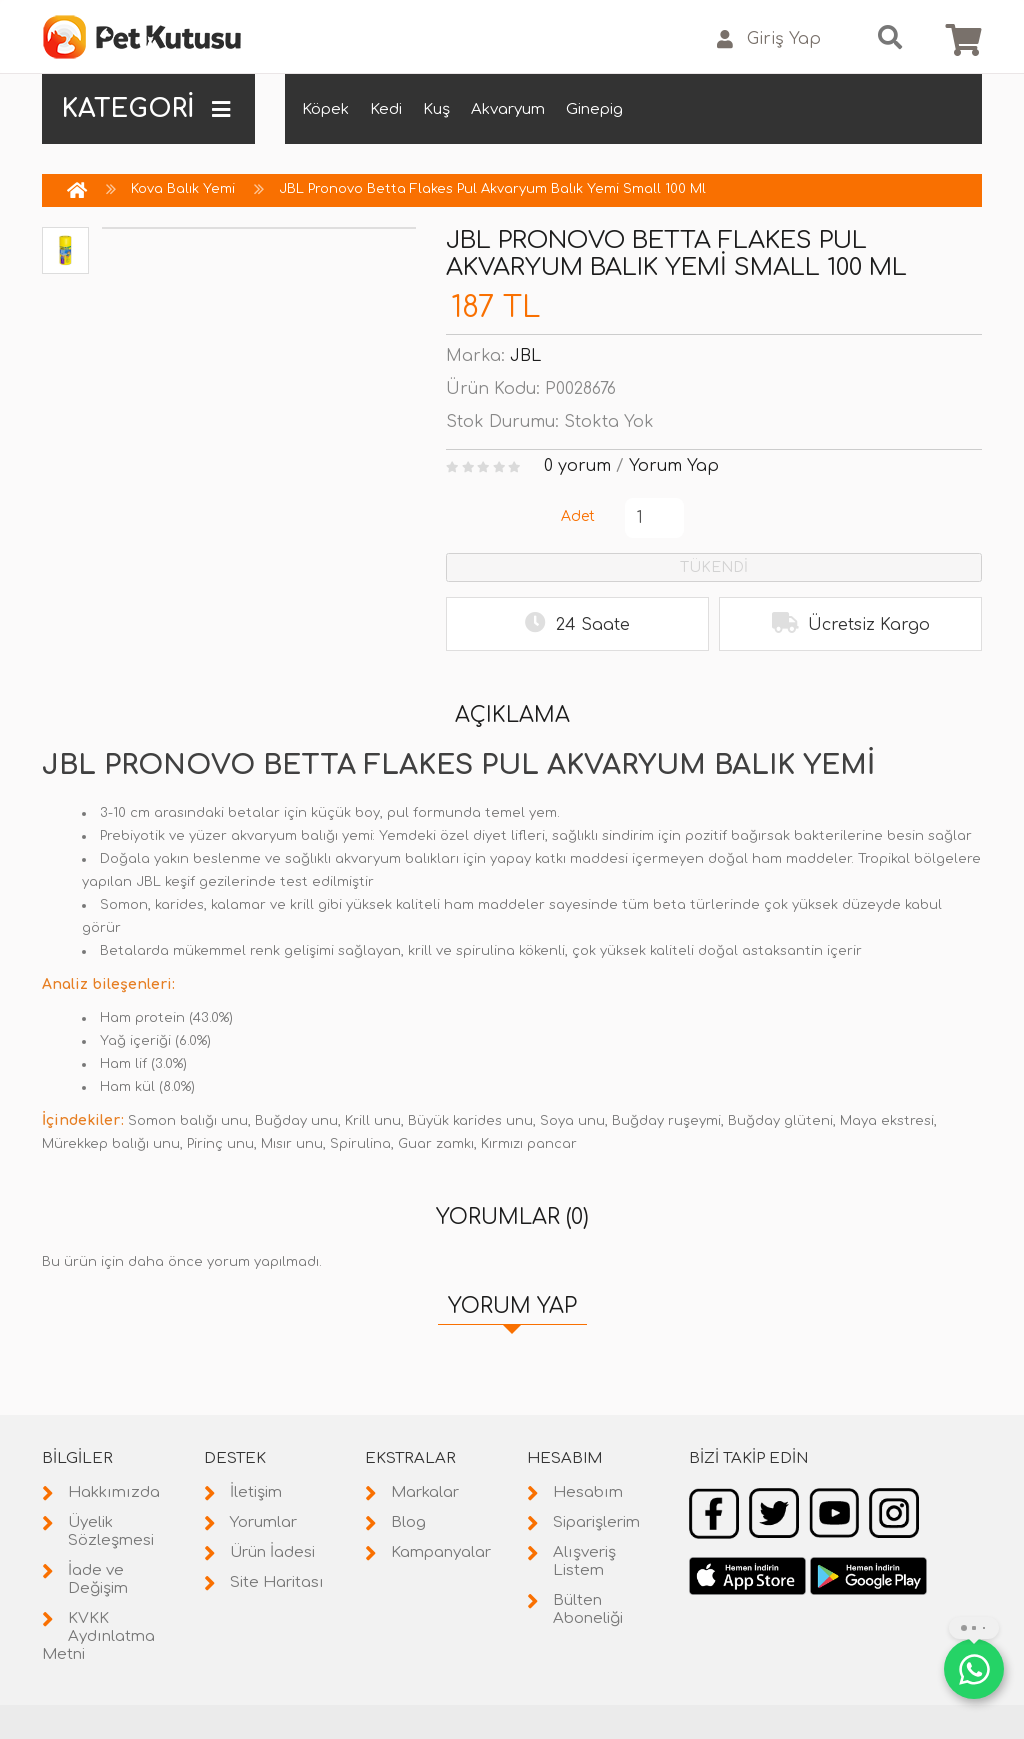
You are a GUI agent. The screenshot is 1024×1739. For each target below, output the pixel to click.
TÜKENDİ (714, 567)
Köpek (325, 109)
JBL (525, 356)
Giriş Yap (769, 39)
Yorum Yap (674, 466)
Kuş (436, 109)
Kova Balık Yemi (183, 189)
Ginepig (594, 109)
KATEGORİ (146, 109)
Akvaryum (508, 109)
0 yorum (577, 466)
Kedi (386, 109)
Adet (578, 516)
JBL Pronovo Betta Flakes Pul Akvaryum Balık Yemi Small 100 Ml (492, 189)
